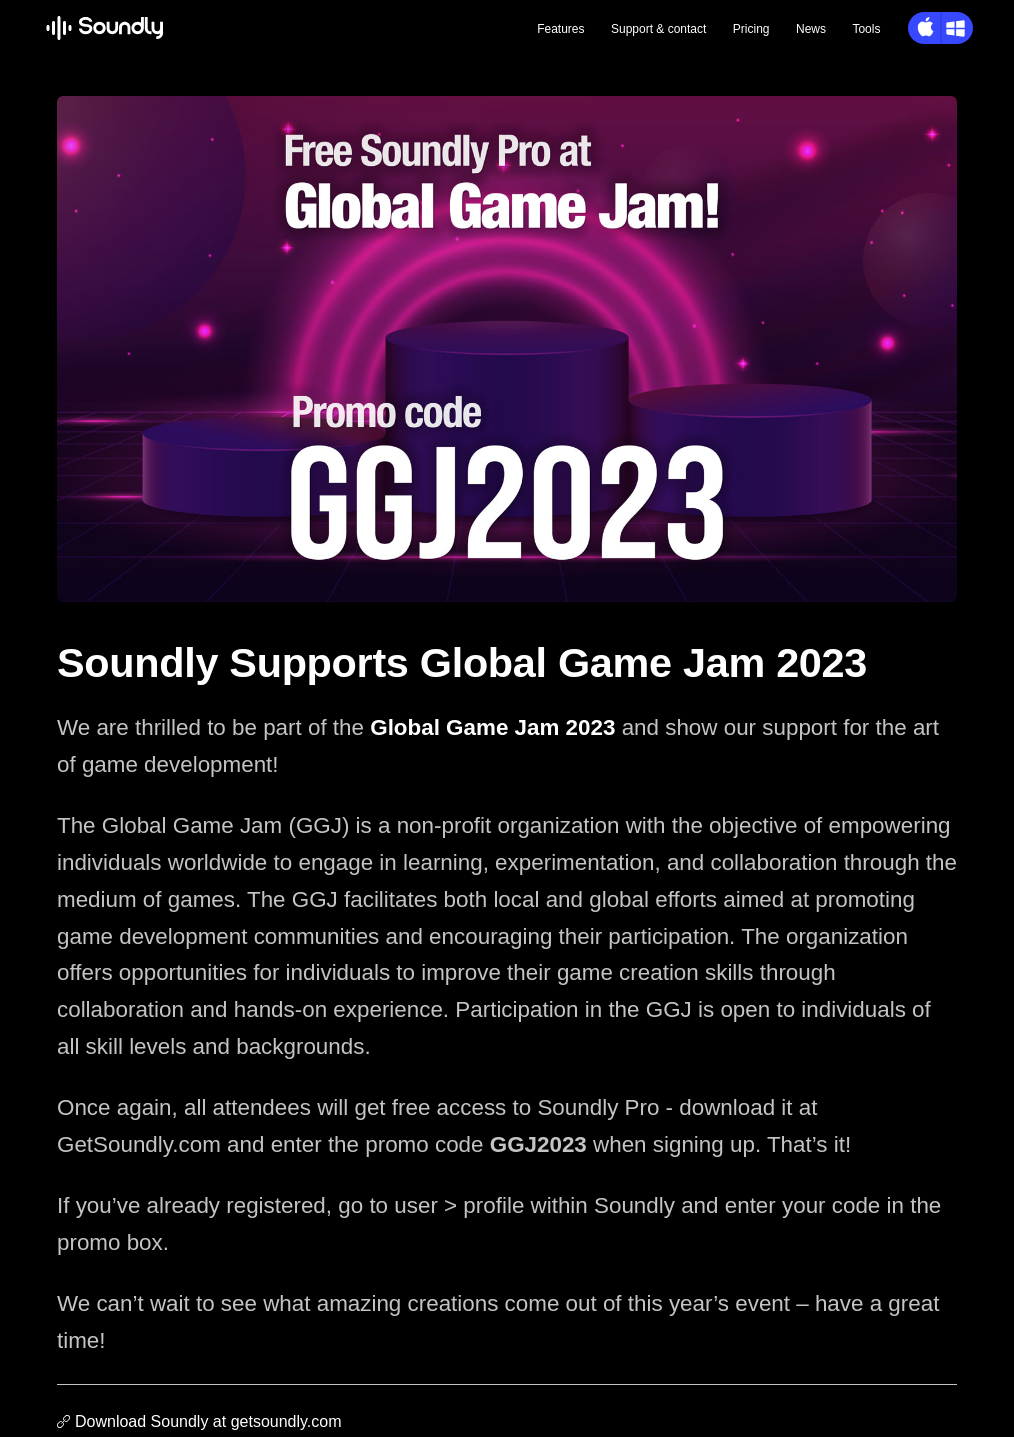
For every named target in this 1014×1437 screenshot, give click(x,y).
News (811, 29)
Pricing (751, 29)
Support (658, 29)
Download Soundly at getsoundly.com (208, 1421)
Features (560, 29)
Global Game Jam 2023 (492, 727)
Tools (866, 29)
